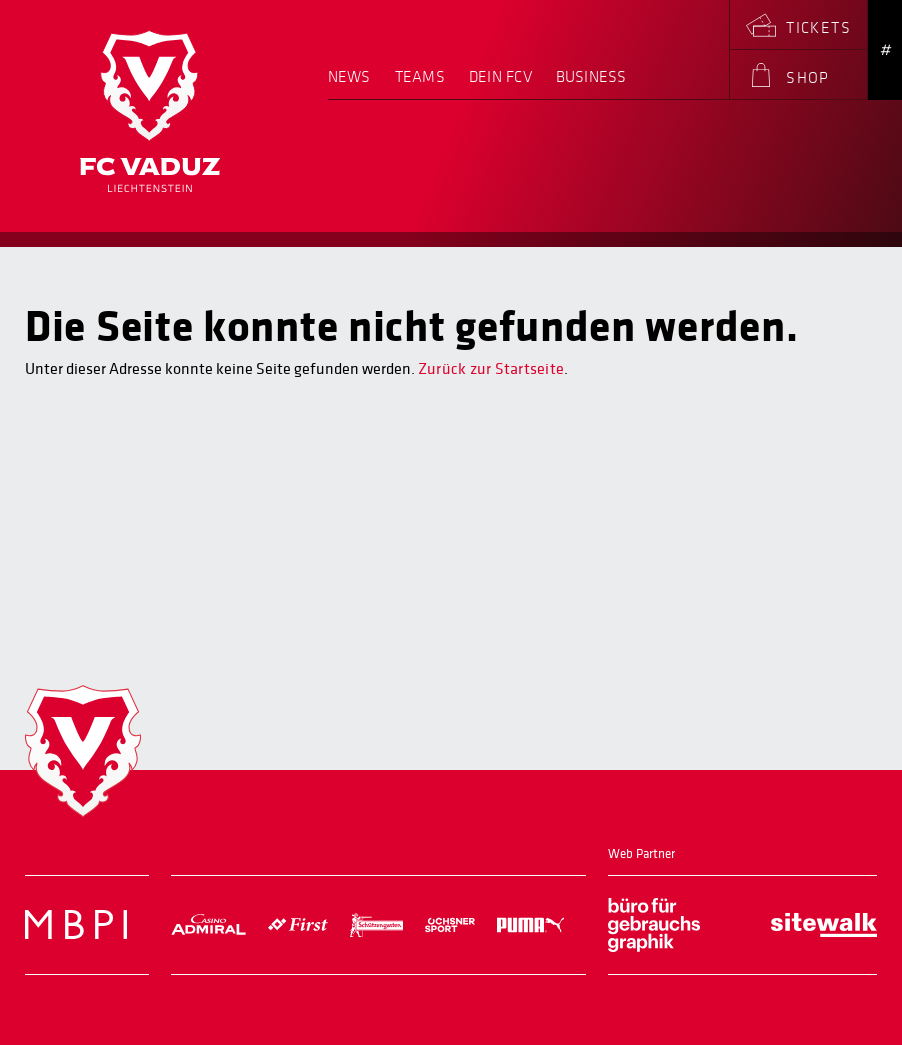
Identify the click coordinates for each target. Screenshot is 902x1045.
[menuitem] (355, 84)
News (349, 77)
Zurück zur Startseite (491, 369)
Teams (420, 77)
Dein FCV (500, 77)
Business (591, 77)
